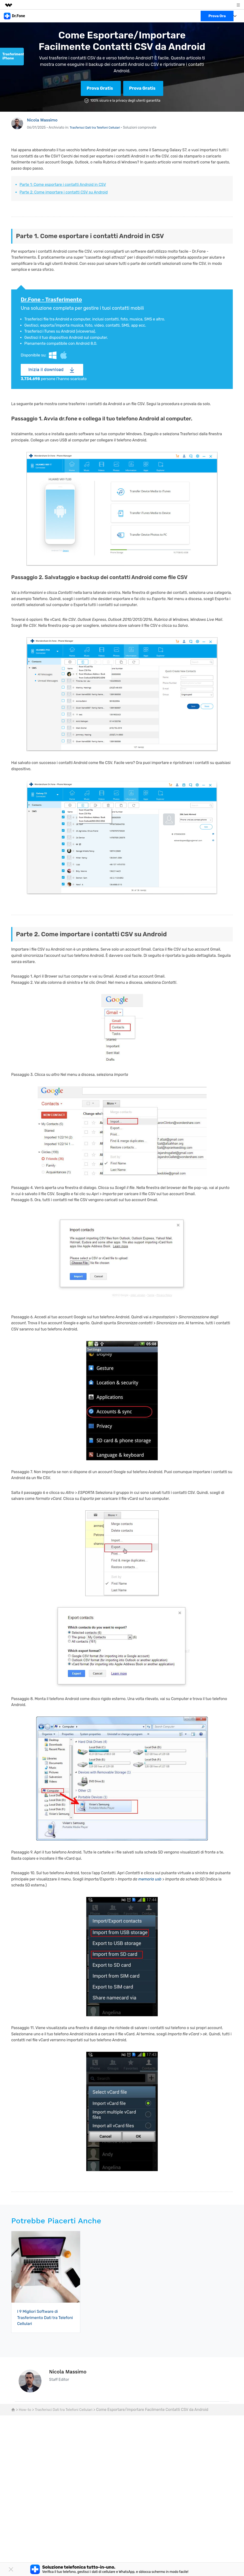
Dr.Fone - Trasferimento (51, 299)
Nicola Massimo (43, 119)
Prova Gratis (100, 88)
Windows (53, 355)
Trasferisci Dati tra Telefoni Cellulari (97, 128)
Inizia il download (46, 369)
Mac (66, 355)
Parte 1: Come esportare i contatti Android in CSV (63, 184)
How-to (25, 2409)
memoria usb (149, 1879)
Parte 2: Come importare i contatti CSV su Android (64, 192)
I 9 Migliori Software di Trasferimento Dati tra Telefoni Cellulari (39, 2317)
